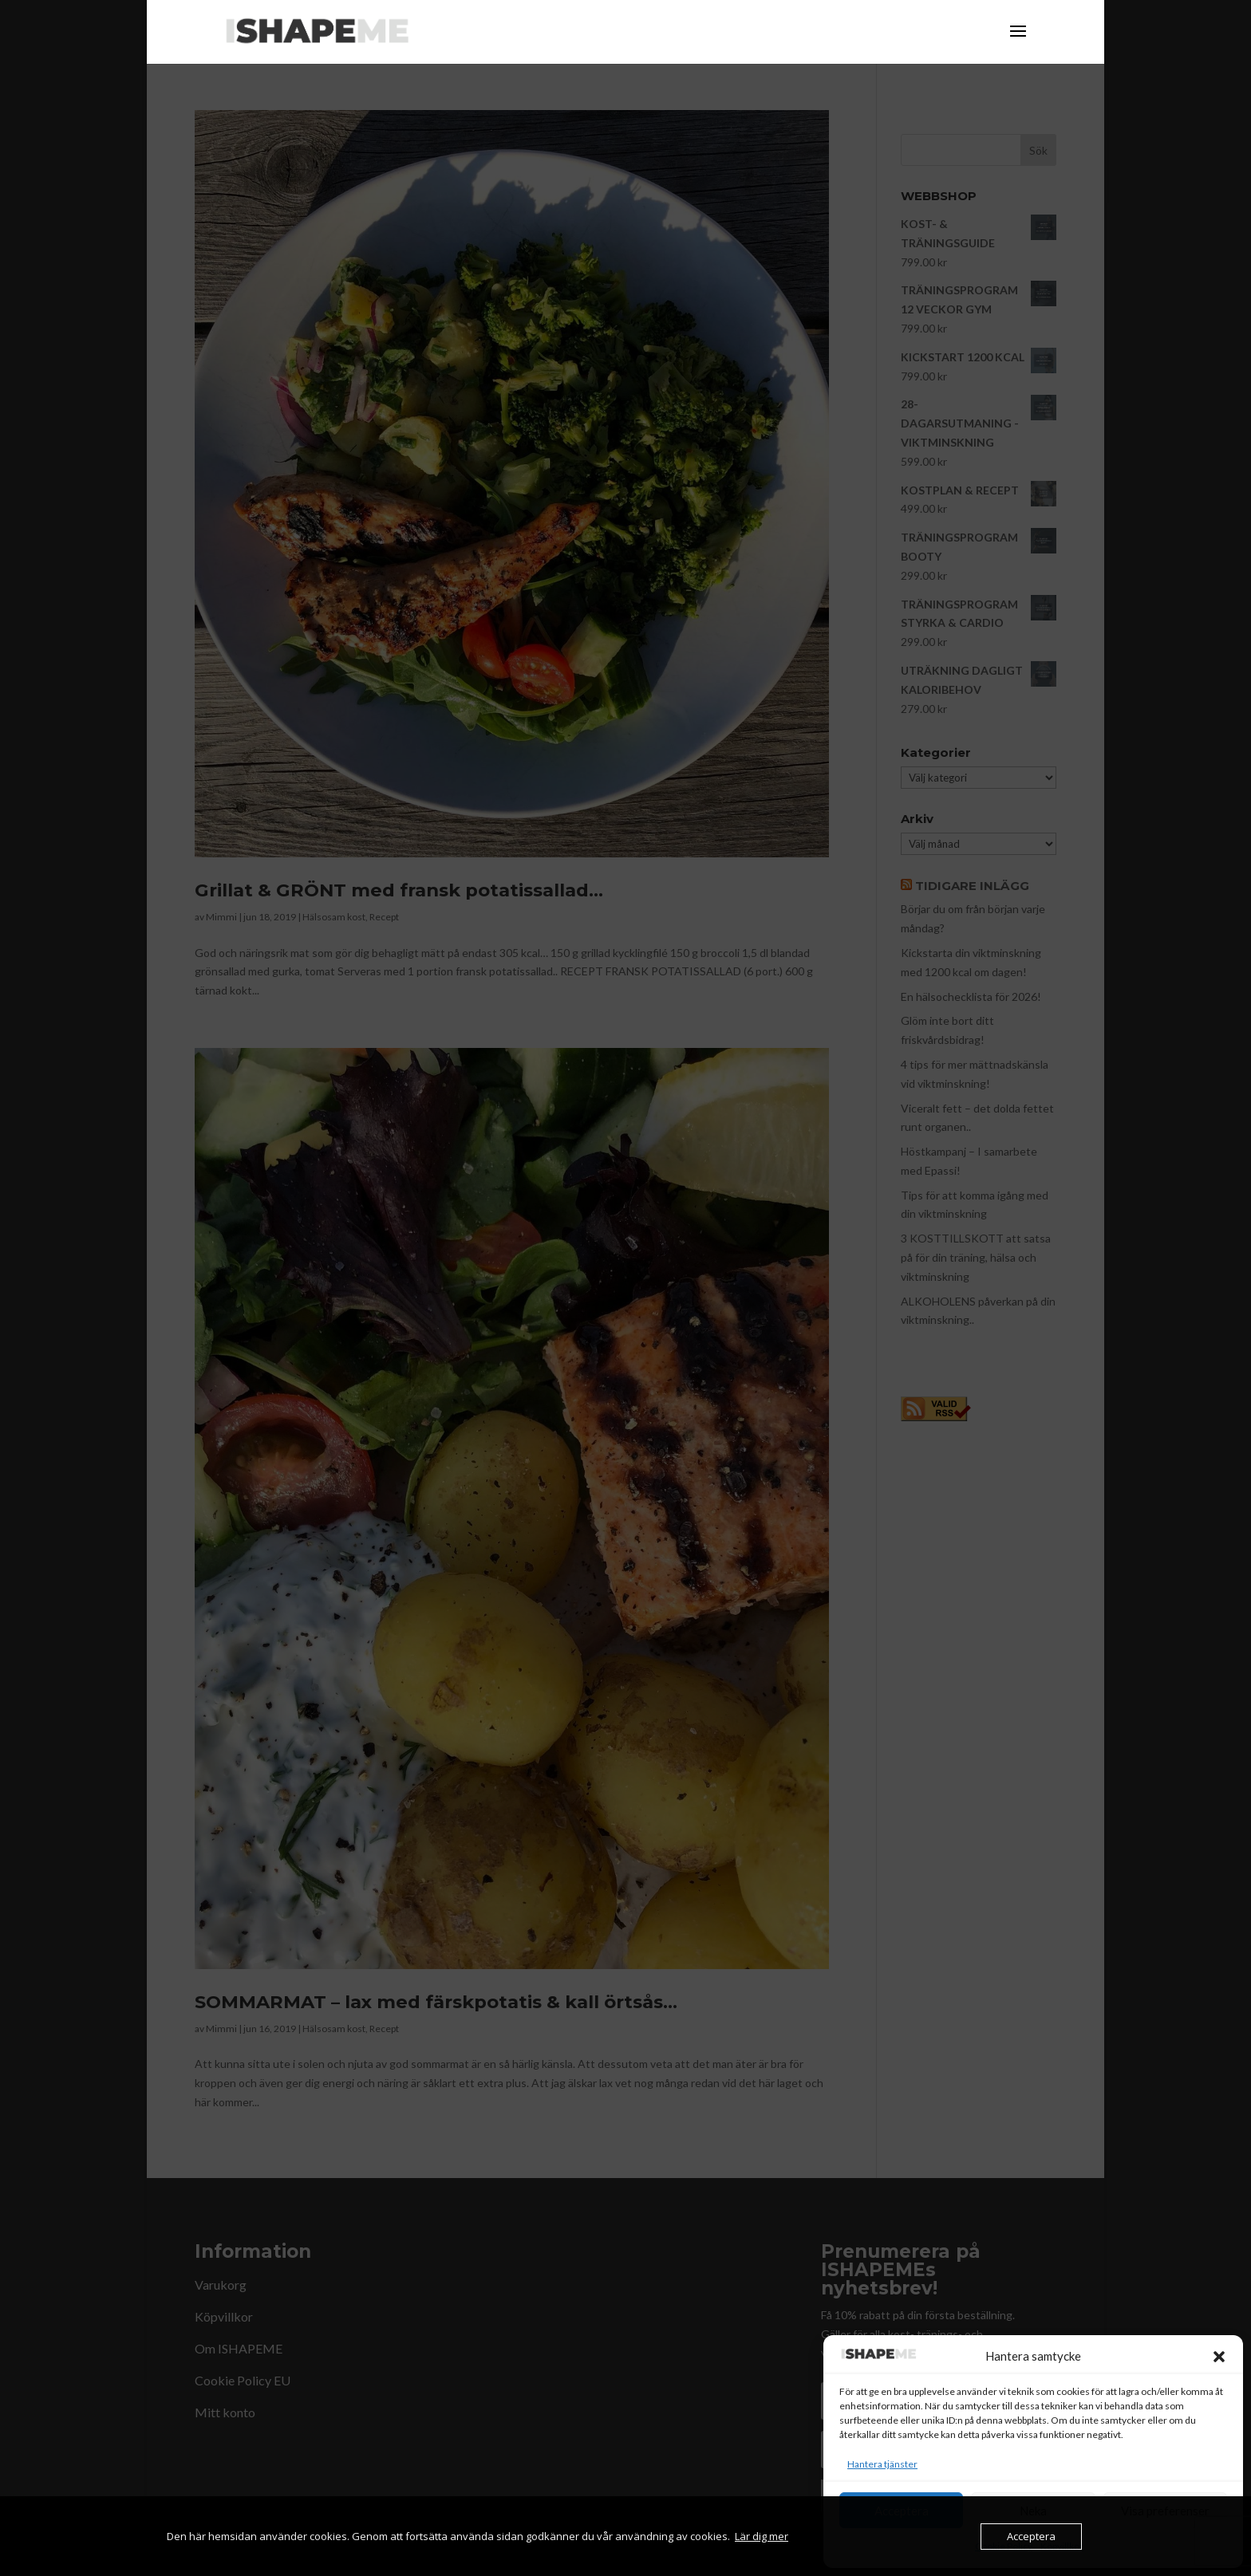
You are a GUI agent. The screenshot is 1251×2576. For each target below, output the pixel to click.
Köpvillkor (1061, 2546)
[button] (1219, 2357)
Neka (1033, 2510)
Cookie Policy (1003, 2546)
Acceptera (901, 2510)
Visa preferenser (1165, 2510)
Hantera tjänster (882, 2464)
